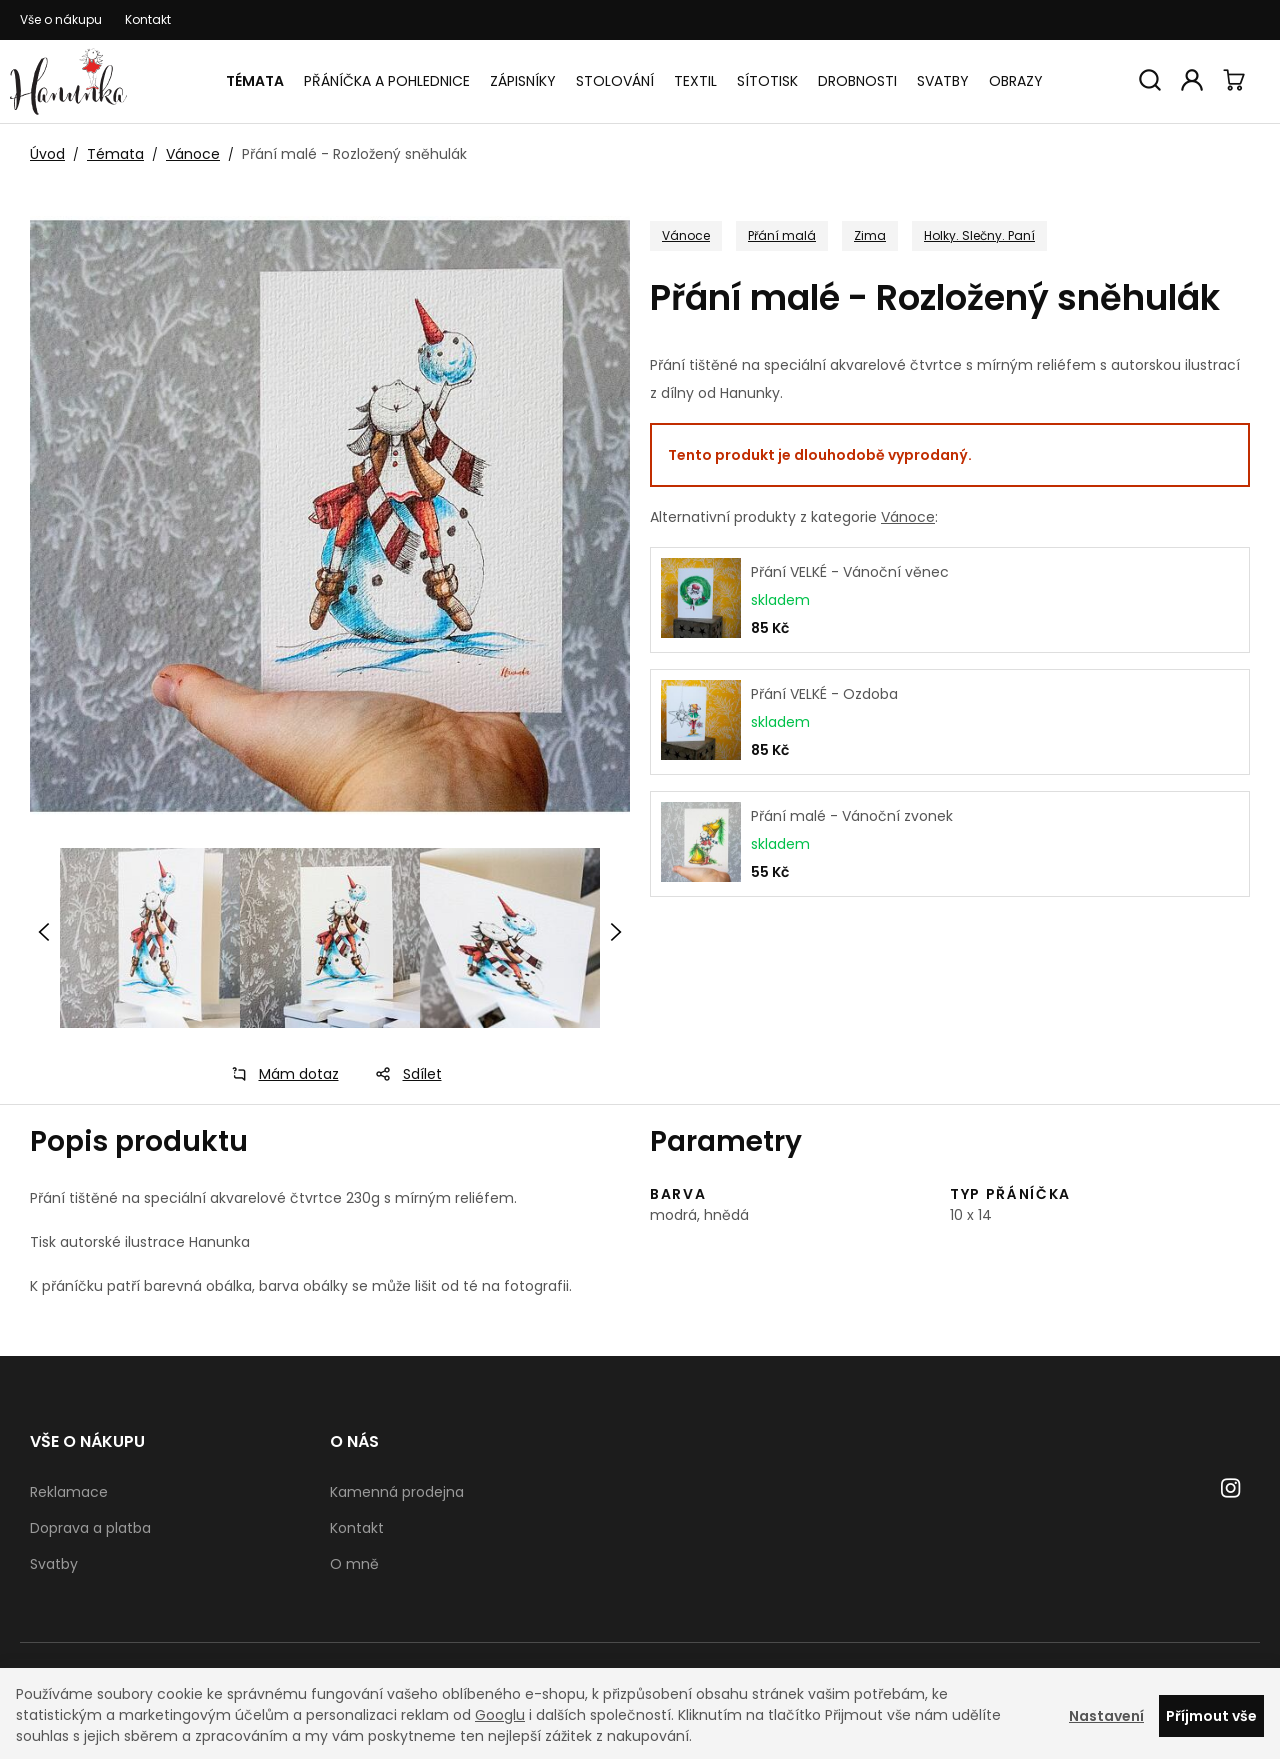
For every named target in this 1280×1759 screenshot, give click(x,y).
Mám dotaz (279, 1074)
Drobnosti (857, 81)
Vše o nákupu (61, 19)
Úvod (47, 154)
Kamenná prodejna (397, 1492)
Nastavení (1106, 1716)
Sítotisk (767, 81)
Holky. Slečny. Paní (979, 235)
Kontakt (148, 19)
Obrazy (1016, 81)
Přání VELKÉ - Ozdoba (824, 694)
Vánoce (193, 154)
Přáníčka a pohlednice (387, 81)
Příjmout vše (1211, 1716)
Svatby (943, 81)
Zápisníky (523, 81)
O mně (354, 1564)
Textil (695, 81)
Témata (255, 81)
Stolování (615, 81)
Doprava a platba (90, 1528)
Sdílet (402, 1074)
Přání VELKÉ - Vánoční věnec (850, 572)
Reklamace (69, 1492)
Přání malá (782, 235)
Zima (870, 235)
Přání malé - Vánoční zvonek (852, 816)
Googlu (500, 1715)
